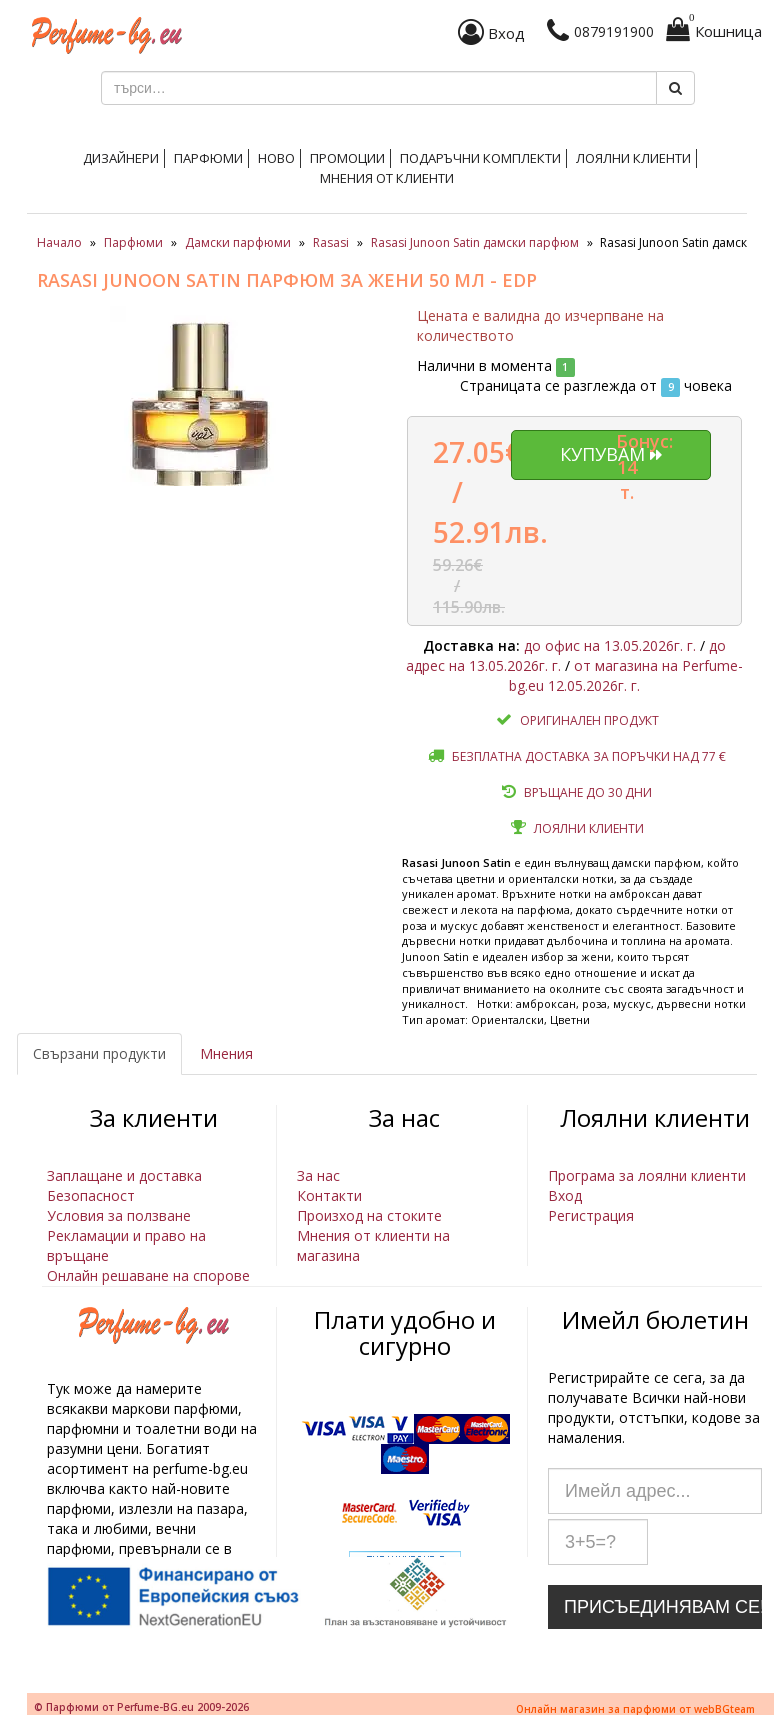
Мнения (226, 1053)
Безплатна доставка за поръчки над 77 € (589, 756)
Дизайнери (121, 158)
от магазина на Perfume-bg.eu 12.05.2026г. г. (626, 675)
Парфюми (208, 158)
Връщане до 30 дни (588, 792)
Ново (276, 158)
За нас (318, 1175)
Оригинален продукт (589, 720)
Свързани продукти (99, 1053)
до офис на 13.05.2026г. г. (610, 645)
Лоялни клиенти (633, 158)
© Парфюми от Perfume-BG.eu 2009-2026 (141, 1707)
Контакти (329, 1195)
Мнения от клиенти (387, 178)
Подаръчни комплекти (480, 158)
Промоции (347, 158)
